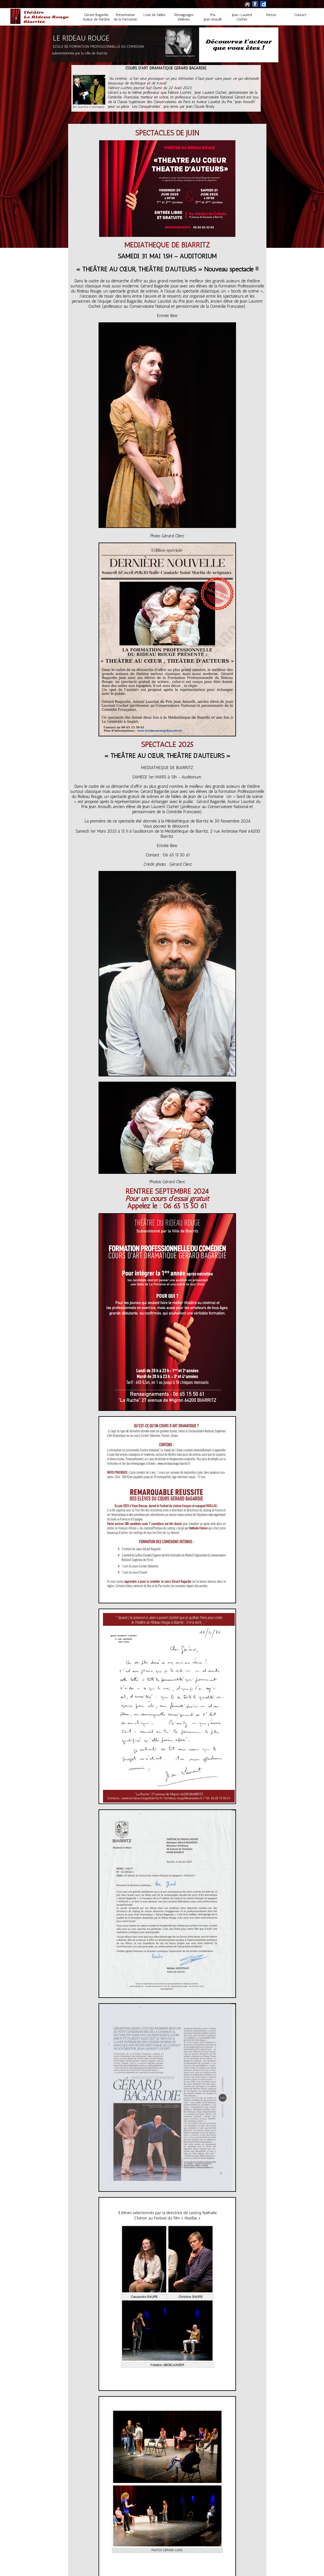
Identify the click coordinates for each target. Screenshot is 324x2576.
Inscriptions (282, 5)
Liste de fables (154, 15)
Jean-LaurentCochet (242, 17)
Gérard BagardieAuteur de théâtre (96, 17)
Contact (300, 15)
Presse (271, 15)
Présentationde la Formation (125, 17)
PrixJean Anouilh (213, 17)
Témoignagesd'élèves (184, 17)
